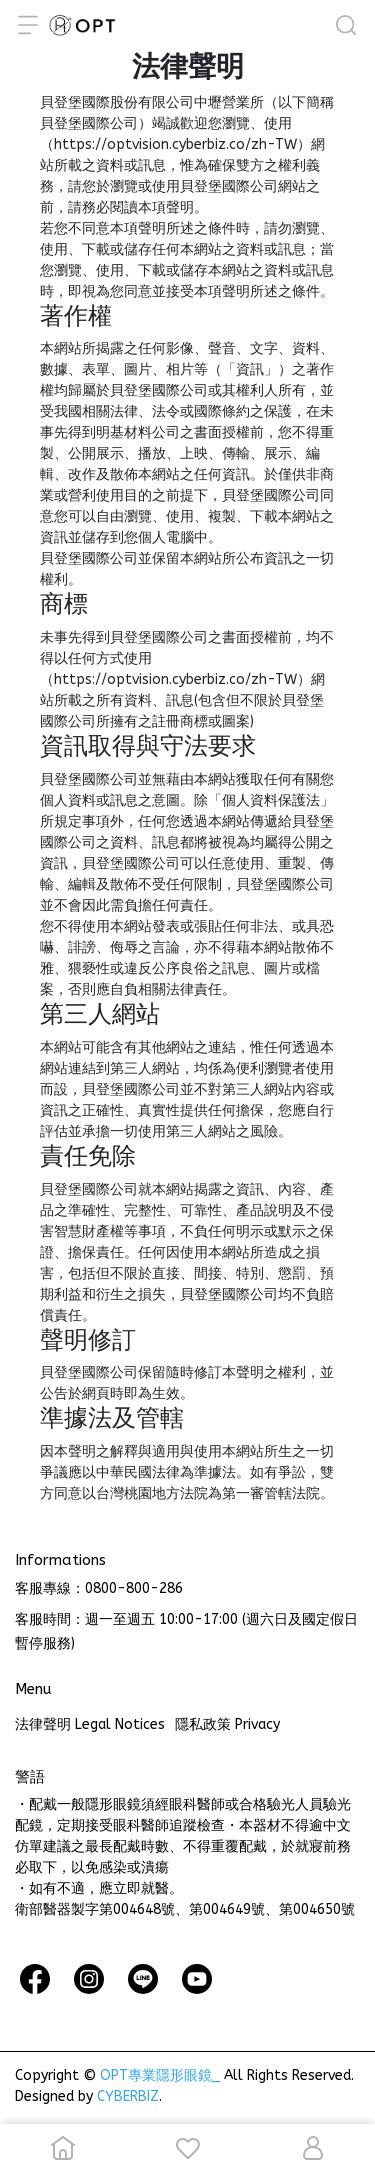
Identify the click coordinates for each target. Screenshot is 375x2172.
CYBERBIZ (128, 2096)
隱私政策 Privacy (227, 1724)
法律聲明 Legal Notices (90, 1724)
